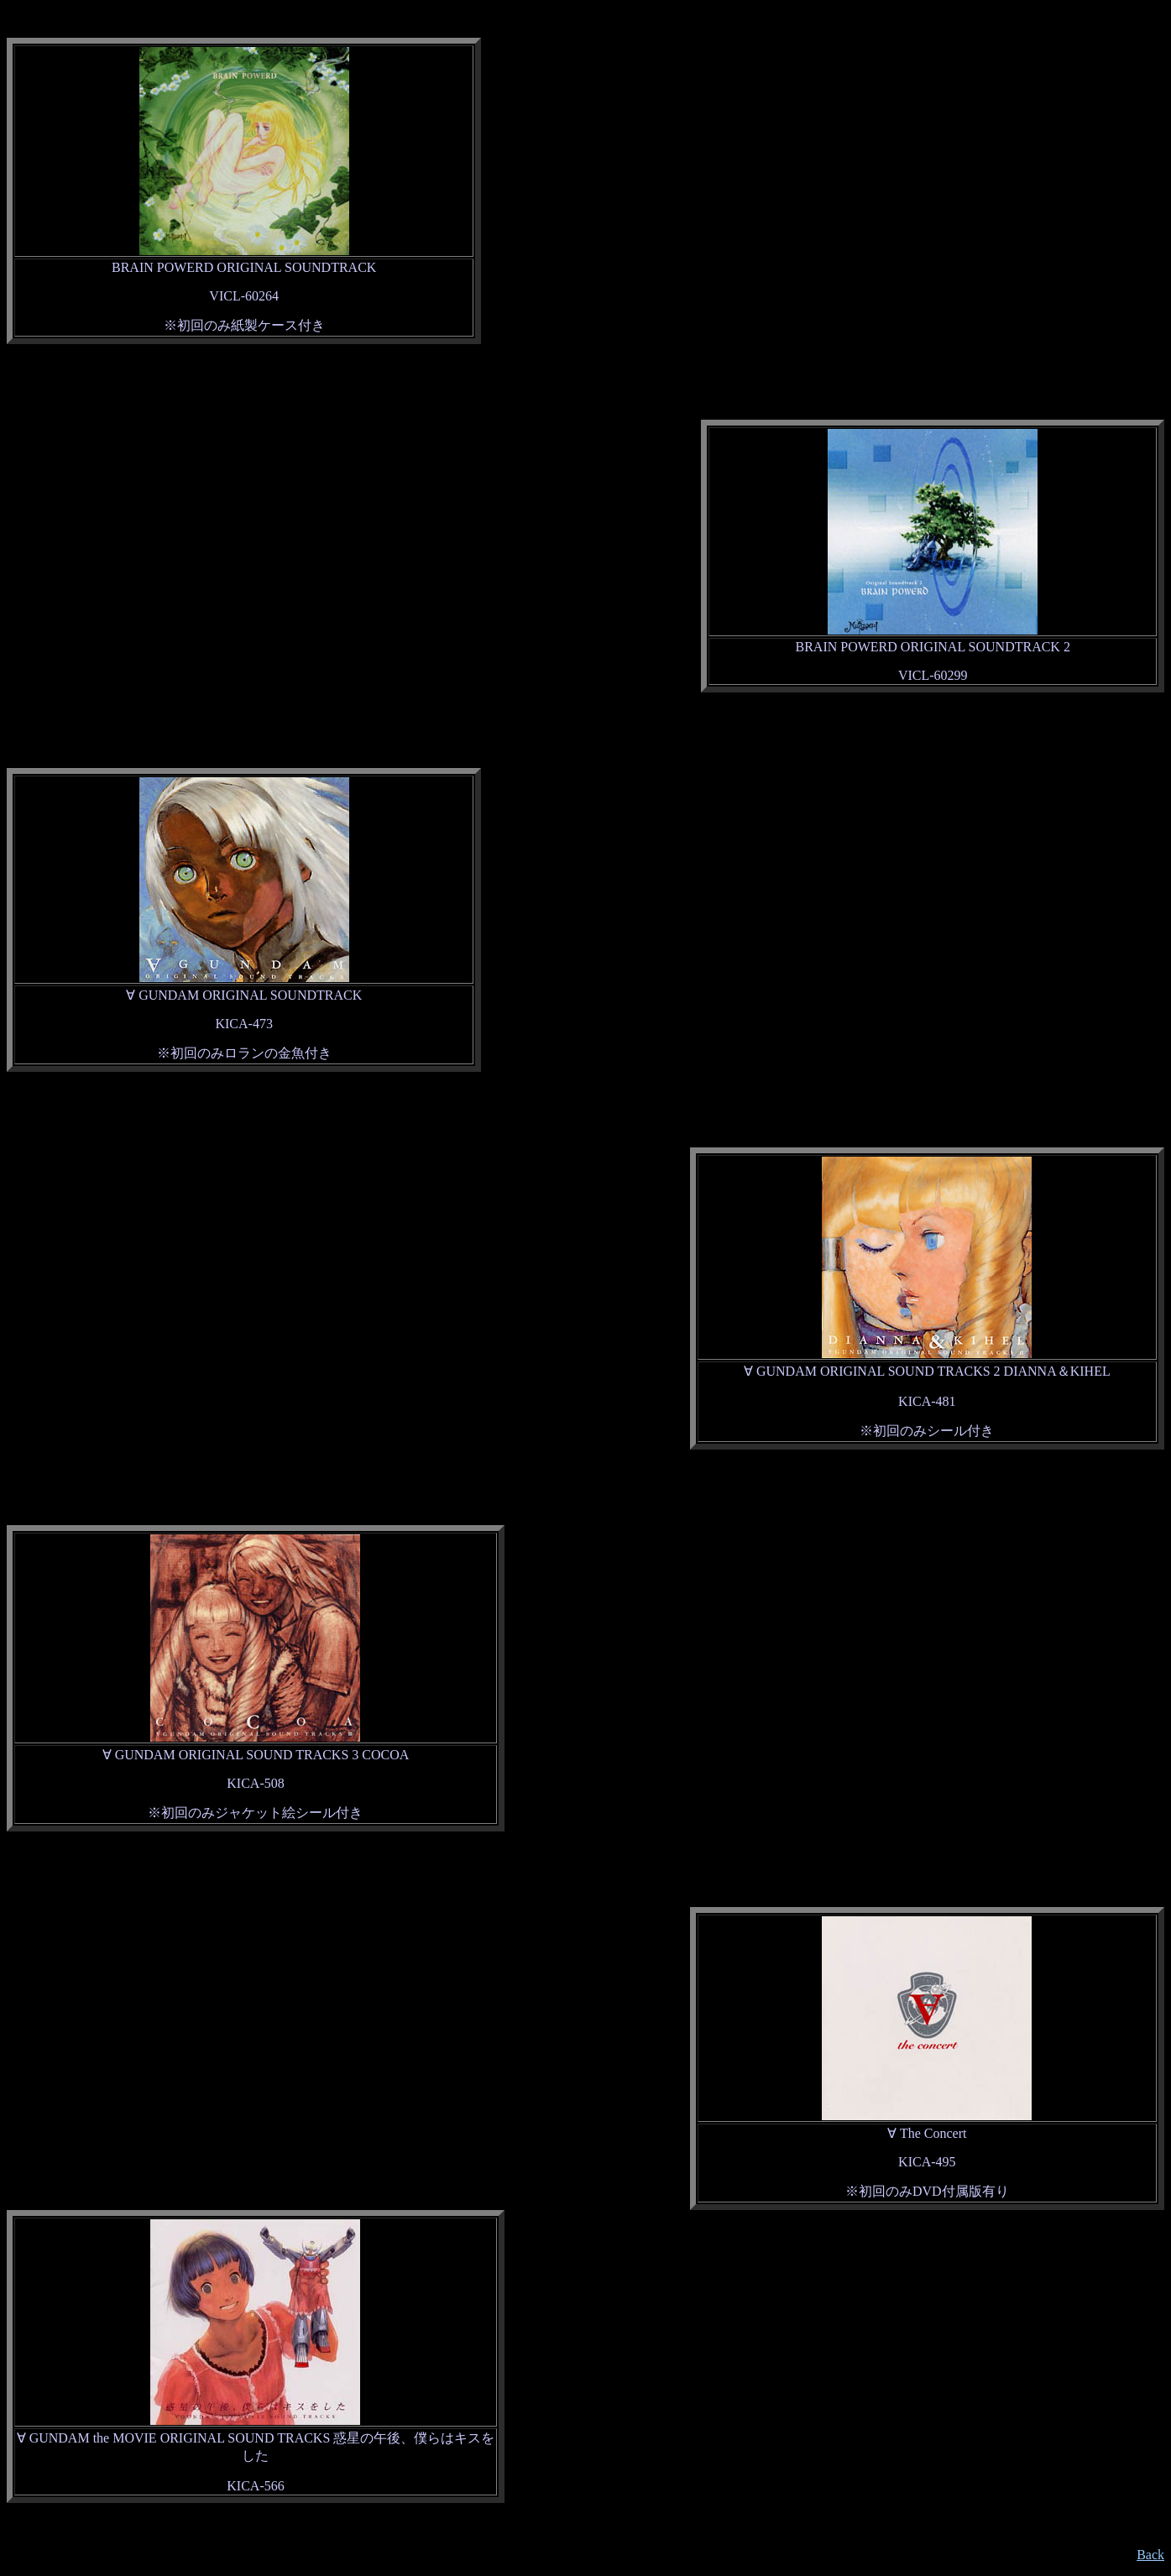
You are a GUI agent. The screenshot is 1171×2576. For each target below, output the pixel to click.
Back (1150, 2554)
